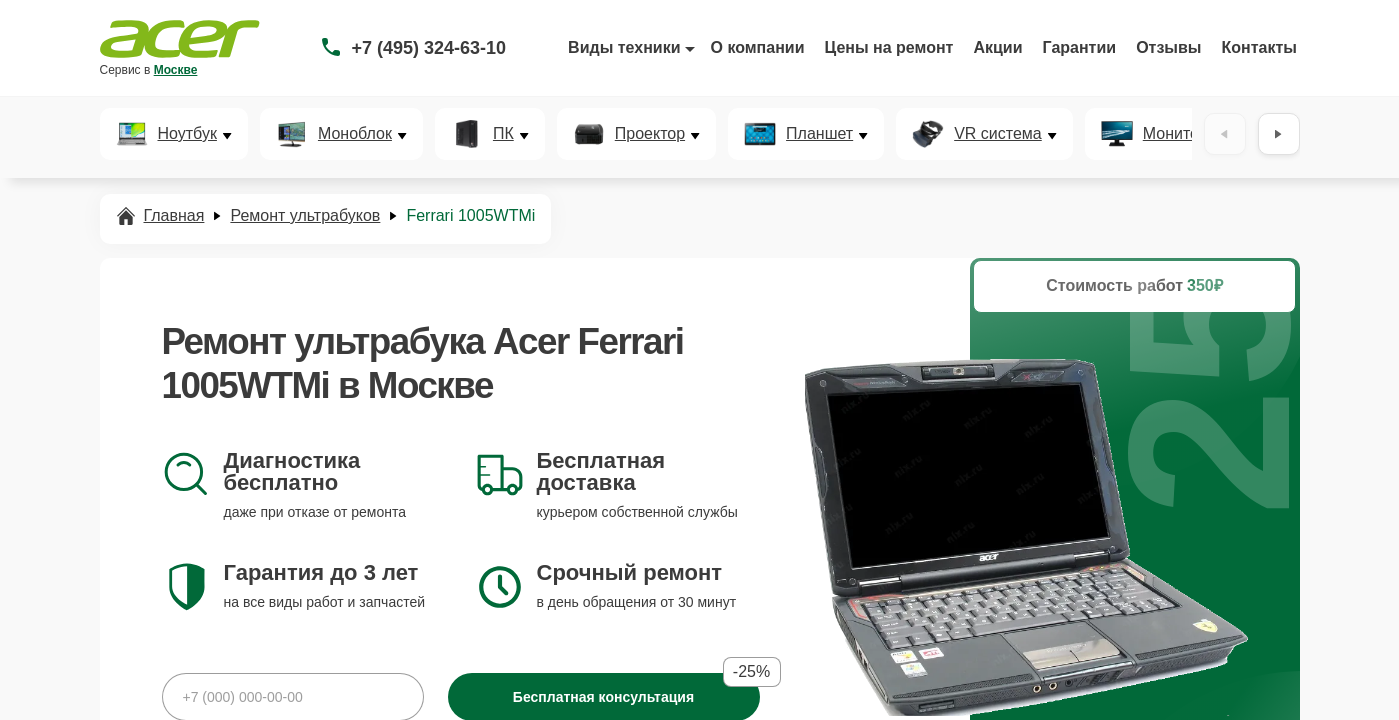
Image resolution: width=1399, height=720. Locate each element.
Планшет (819, 134)
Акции (997, 47)
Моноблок (355, 134)
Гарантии (1080, 47)
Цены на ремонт (889, 47)
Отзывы (1168, 47)
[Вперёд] (1279, 134)
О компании (758, 47)
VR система (998, 134)
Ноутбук (187, 134)
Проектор (650, 134)
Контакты (1259, 47)
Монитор (1175, 134)
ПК (503, 134)
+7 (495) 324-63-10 (429, 48)
